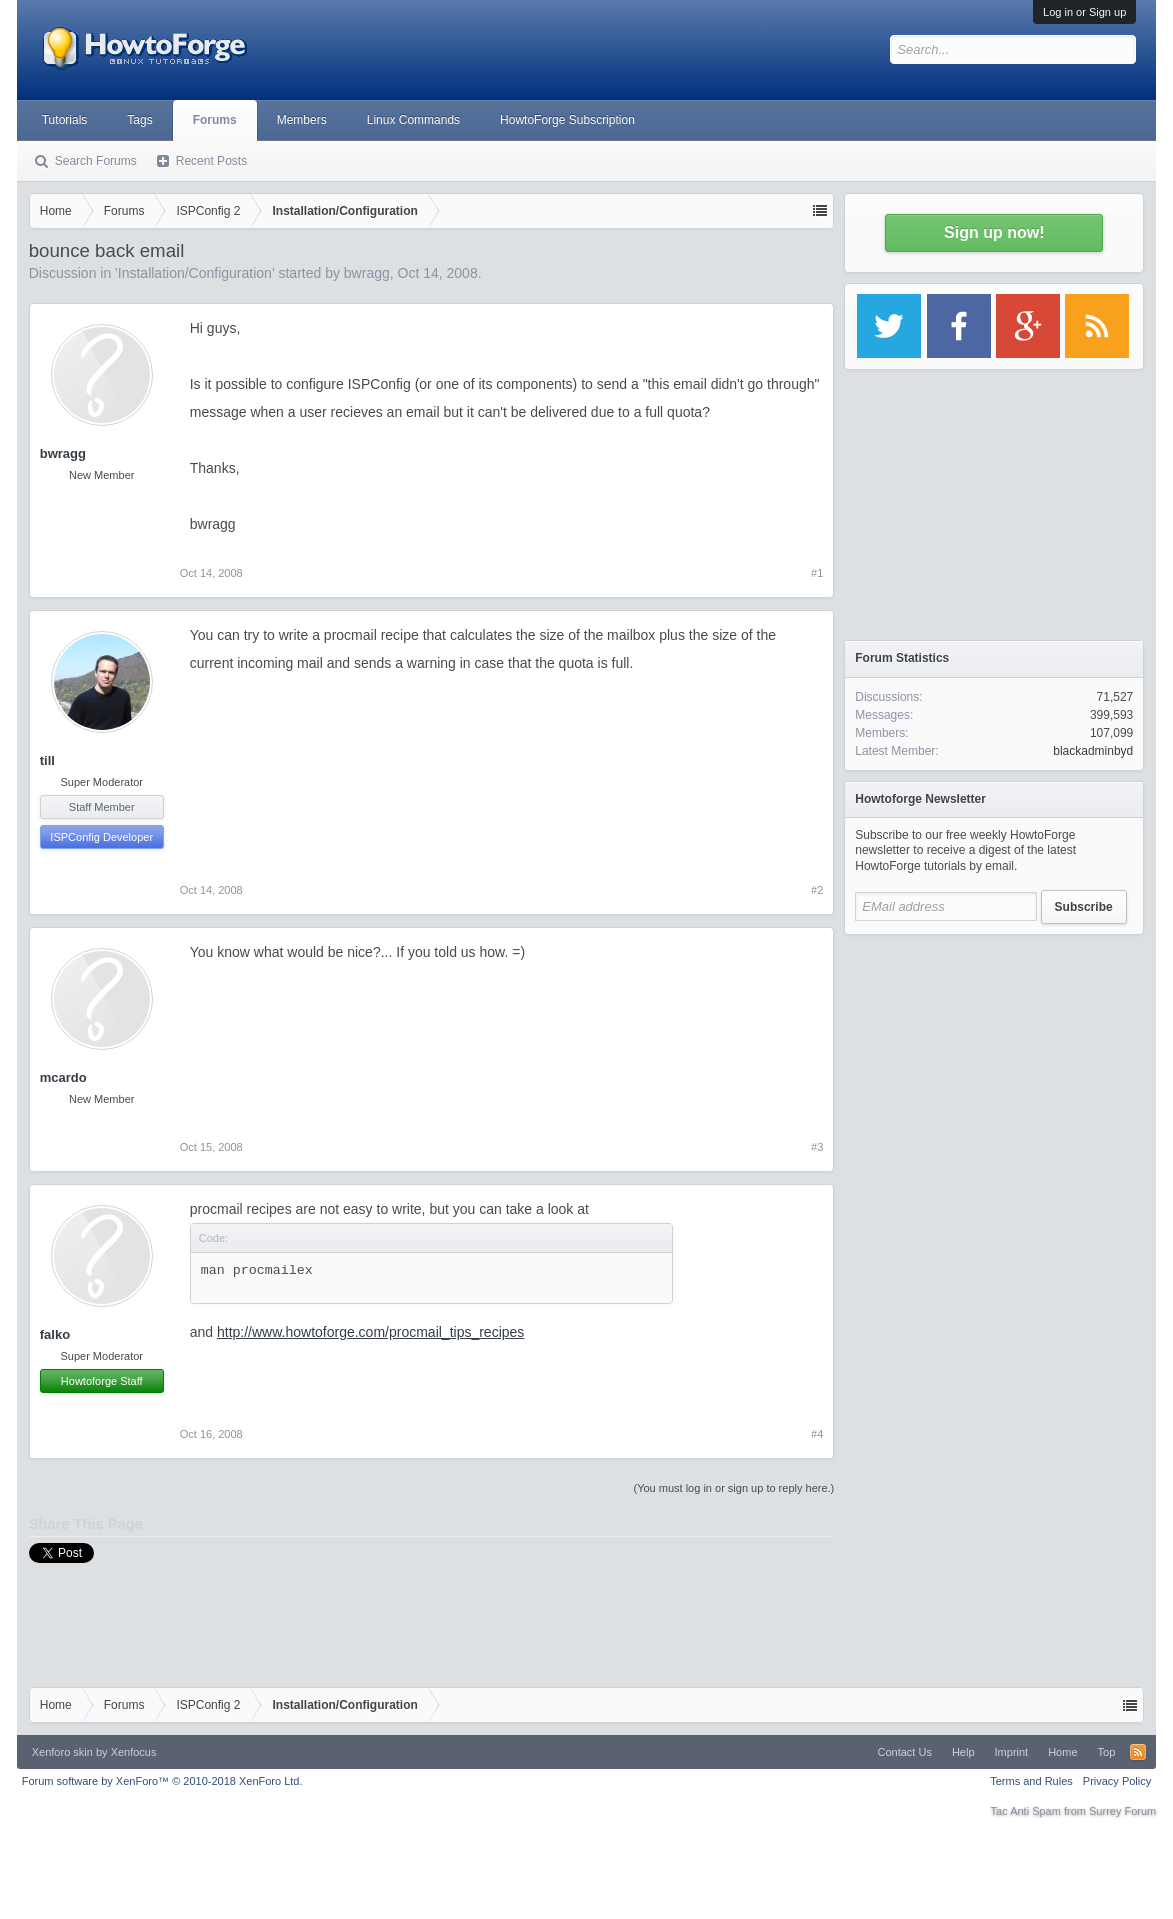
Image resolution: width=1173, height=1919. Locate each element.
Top (1107, 1752)
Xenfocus (134, 1752)
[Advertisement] (994, 1070)
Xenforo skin (62, 1752)
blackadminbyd (1093, 751)
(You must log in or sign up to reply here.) (734, 1488)
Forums (215, 120)
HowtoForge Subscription (567, 120)
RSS (1138, 1752)
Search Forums (96, 161)
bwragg (367, 273)
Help (963, 1752)
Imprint (1012, 1752)
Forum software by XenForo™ (162, 1781)
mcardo (63, 1077)
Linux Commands (413, 120)
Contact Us (905, 1752)
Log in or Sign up (1084, 12)
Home (1062, 1752)
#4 (817, 1434)
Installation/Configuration (195, 273)
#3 (817, 1147)
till (47, 760)
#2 (817, 890)
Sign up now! (994, 232)
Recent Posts (211, 161)
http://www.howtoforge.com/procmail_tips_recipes (370, 1332)
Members (302, 120)
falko (55, 1334)
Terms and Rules (1031, 1781)
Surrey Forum (1122, 1811)
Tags (139, 120)
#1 (817, 573)
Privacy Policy (1117, 1781)
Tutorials (65, 120)
